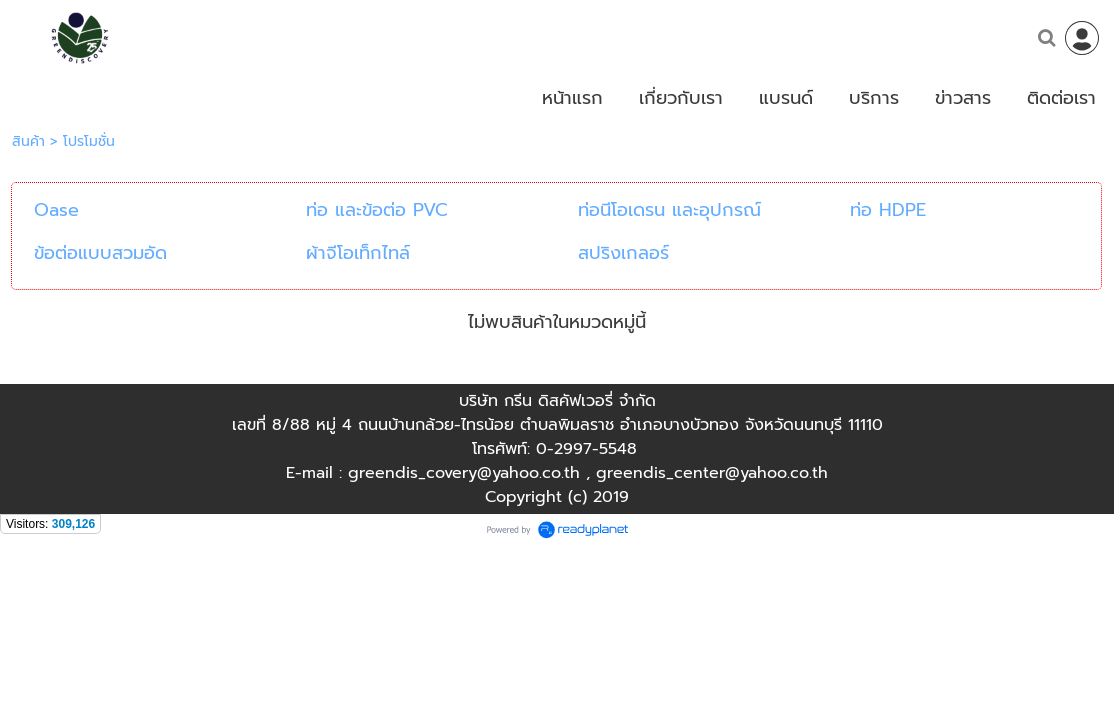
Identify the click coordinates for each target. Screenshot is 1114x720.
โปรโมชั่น (89, 141)
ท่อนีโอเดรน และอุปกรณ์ (669, 210)
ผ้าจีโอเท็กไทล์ (358, 253)
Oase (56, 210)
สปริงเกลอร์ (623, 253)
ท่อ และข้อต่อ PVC (377, 210)
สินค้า (28, 141)
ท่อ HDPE (888, 210)
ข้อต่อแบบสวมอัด (100, 253)
